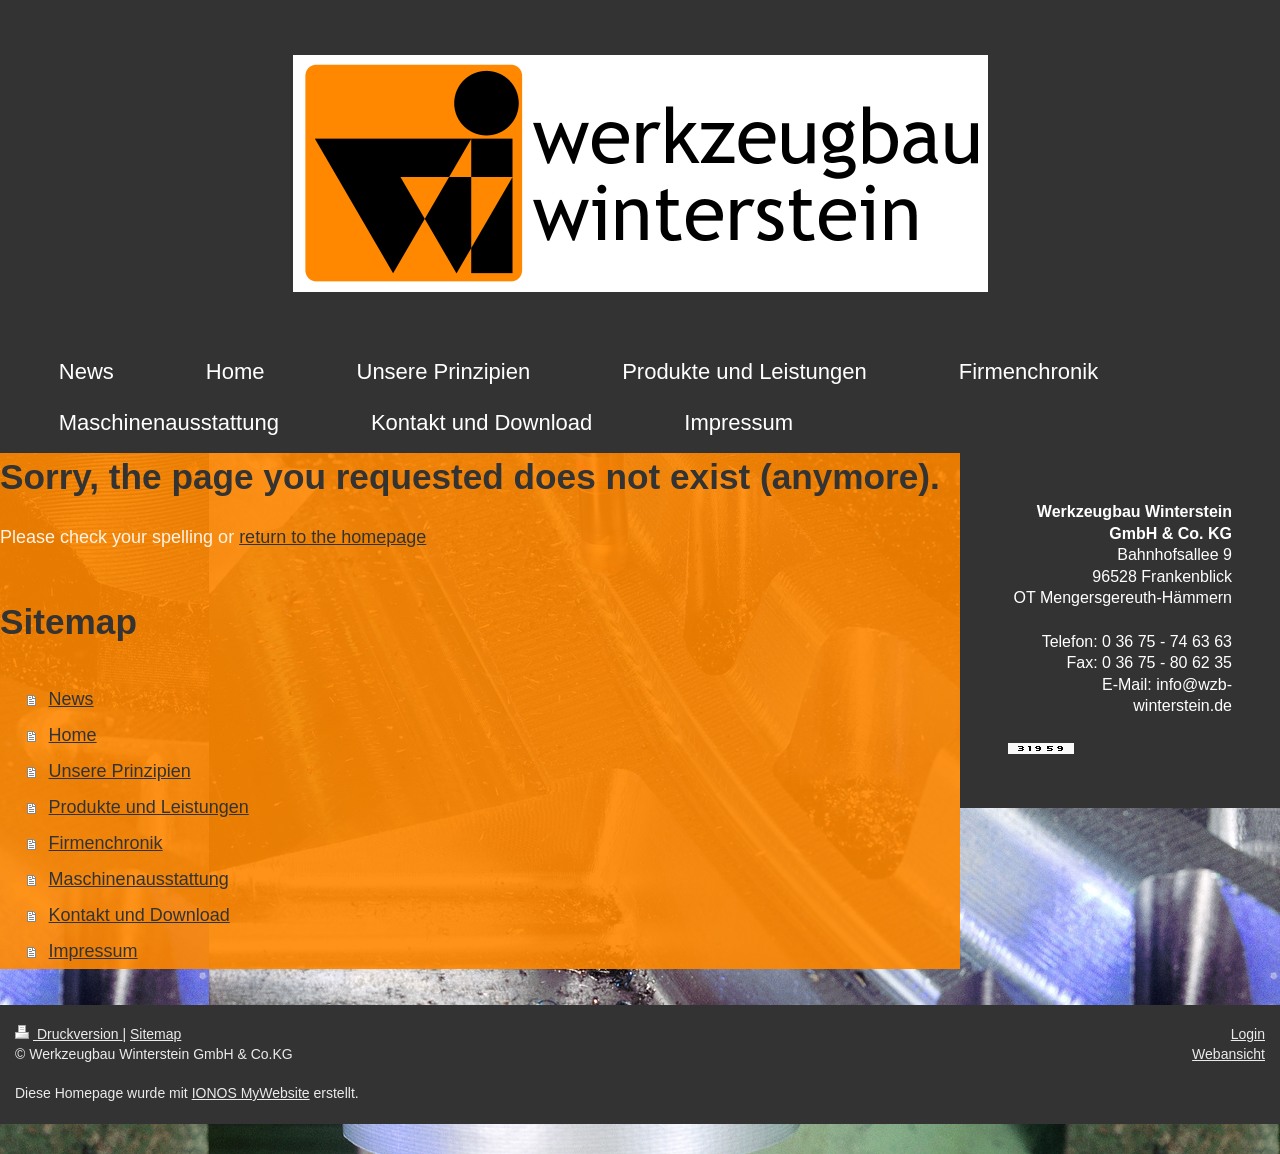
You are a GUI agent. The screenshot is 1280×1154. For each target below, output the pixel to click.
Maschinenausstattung (139, 879)
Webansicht (1228, 1054)
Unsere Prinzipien (120, 771)
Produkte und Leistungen (149, 807)
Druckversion (68, 1034)
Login (1248, 1034)
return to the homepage (332, 537)
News (71, 699)
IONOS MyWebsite (251, 1093)
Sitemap (155, 1034)
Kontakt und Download (139, 915)
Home (73, 735)
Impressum (93, 951)
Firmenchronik (106, 843)
